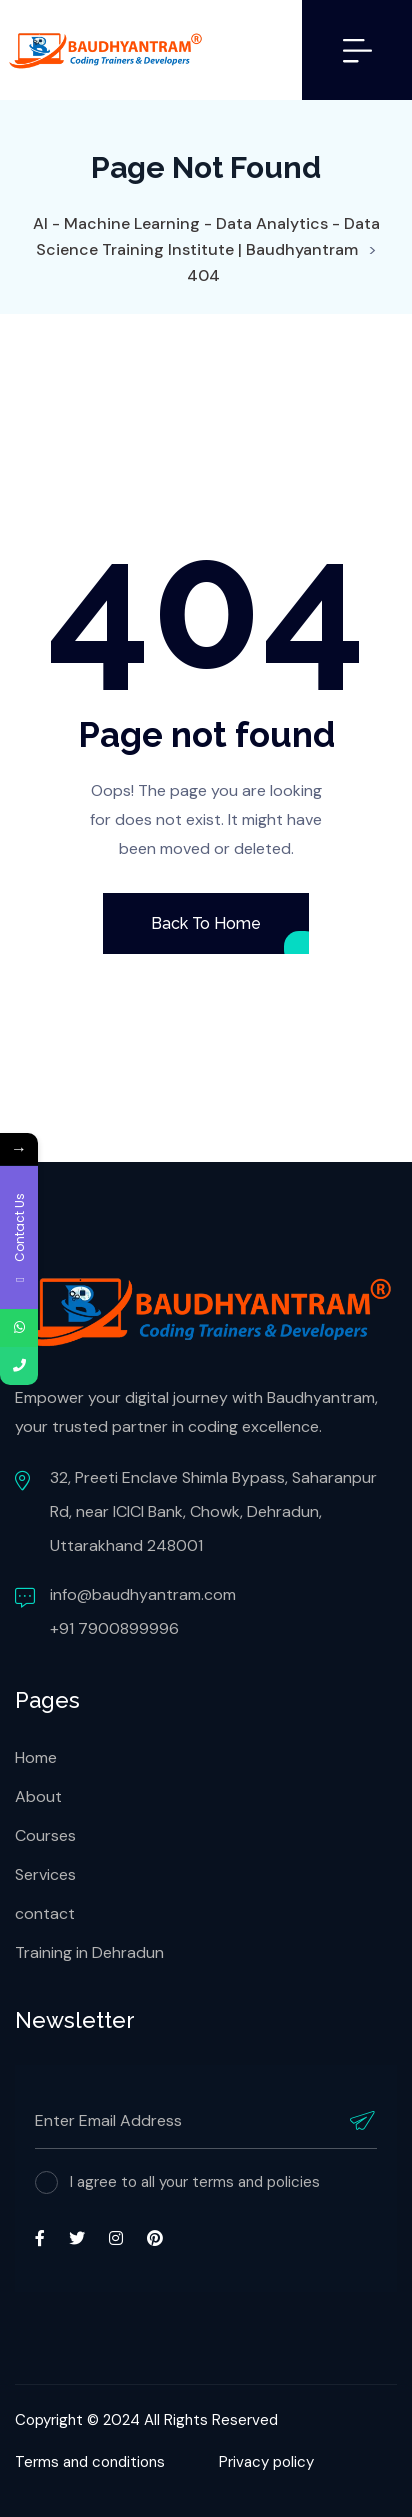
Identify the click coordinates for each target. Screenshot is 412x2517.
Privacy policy (266, 2462)
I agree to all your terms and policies (195, 2182)
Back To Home (205, 923)
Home (36, 1757)
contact (45, 1913)
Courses (45, 1835)
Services (45, 1874)
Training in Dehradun (89, 1952)
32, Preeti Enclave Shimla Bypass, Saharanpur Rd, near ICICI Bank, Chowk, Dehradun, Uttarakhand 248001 (213, 1511)
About (38, 1796)
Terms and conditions (90, 2462)
